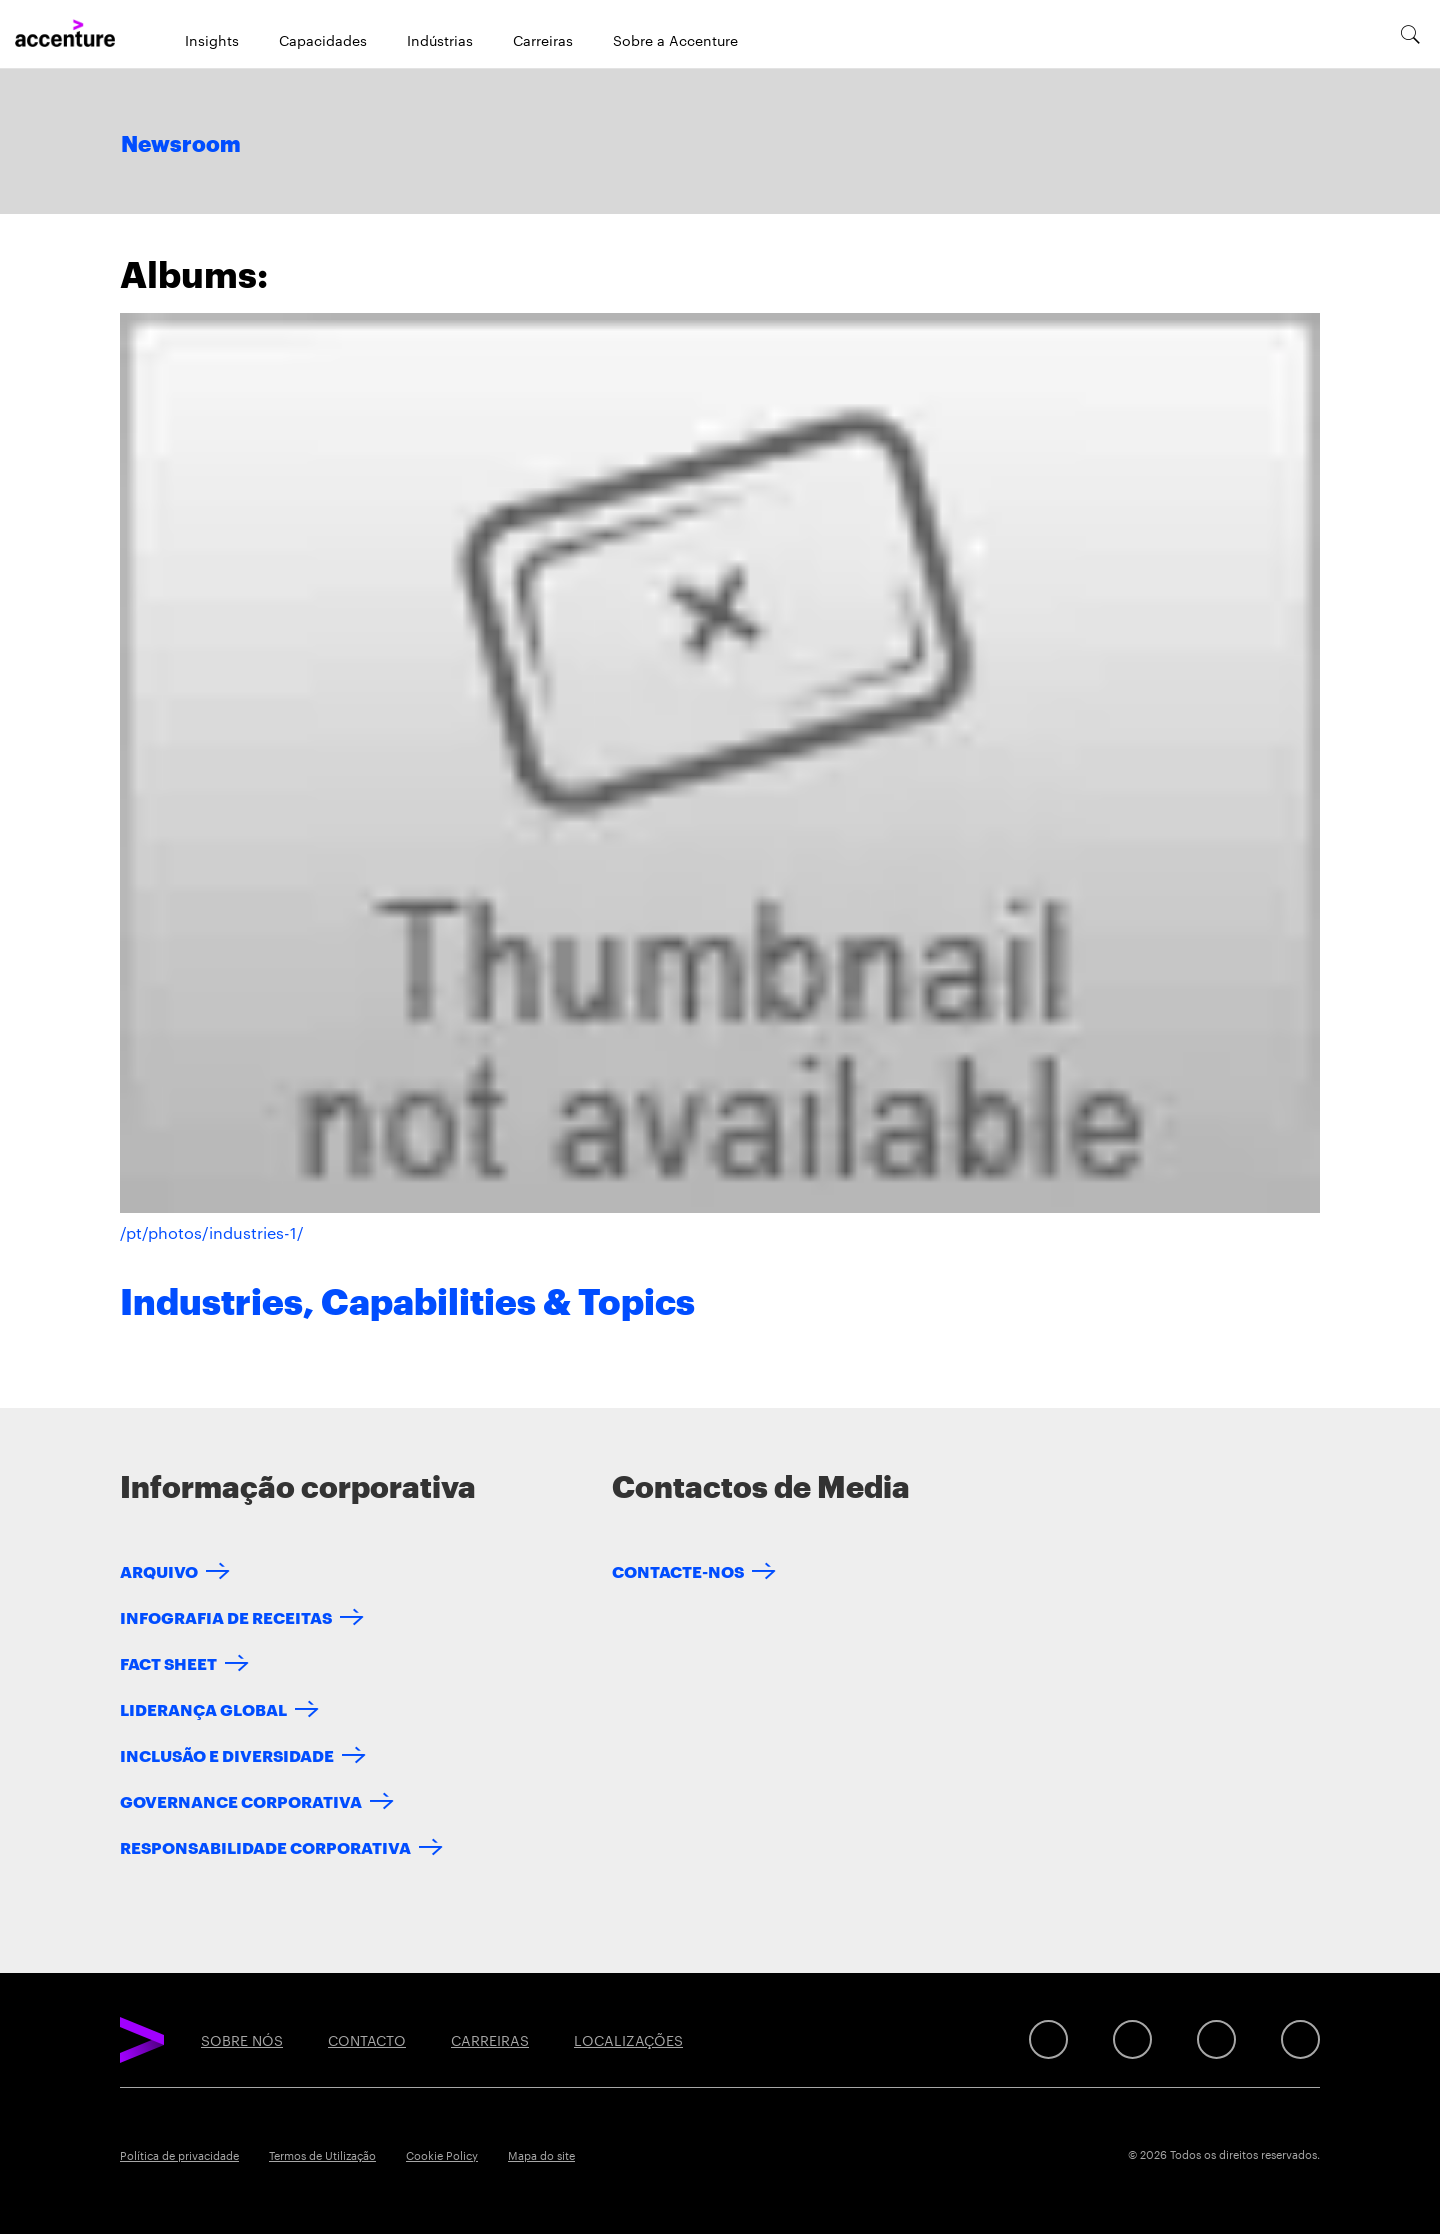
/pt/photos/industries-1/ (212, 1232)
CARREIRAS (490, 2040)
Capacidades (323, 40)
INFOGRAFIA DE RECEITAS (226, 1616)
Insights (212, 40)
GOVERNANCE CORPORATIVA (241, 1800)
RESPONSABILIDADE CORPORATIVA (265, 1846)
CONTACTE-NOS (678, 1570)
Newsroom (181, 145)
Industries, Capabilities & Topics (407, 1303)
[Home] (65, 34)
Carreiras (543, 40)
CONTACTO (367, 2040)
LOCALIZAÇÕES (628, 2040)
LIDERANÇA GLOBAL (203, 1708)
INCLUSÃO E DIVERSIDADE (227, 1754)
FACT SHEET (168, 1662)
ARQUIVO (159, 1570)
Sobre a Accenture (675, 40)
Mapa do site (541, 2155)
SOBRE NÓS (242, 2040)
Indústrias (440, 40)
